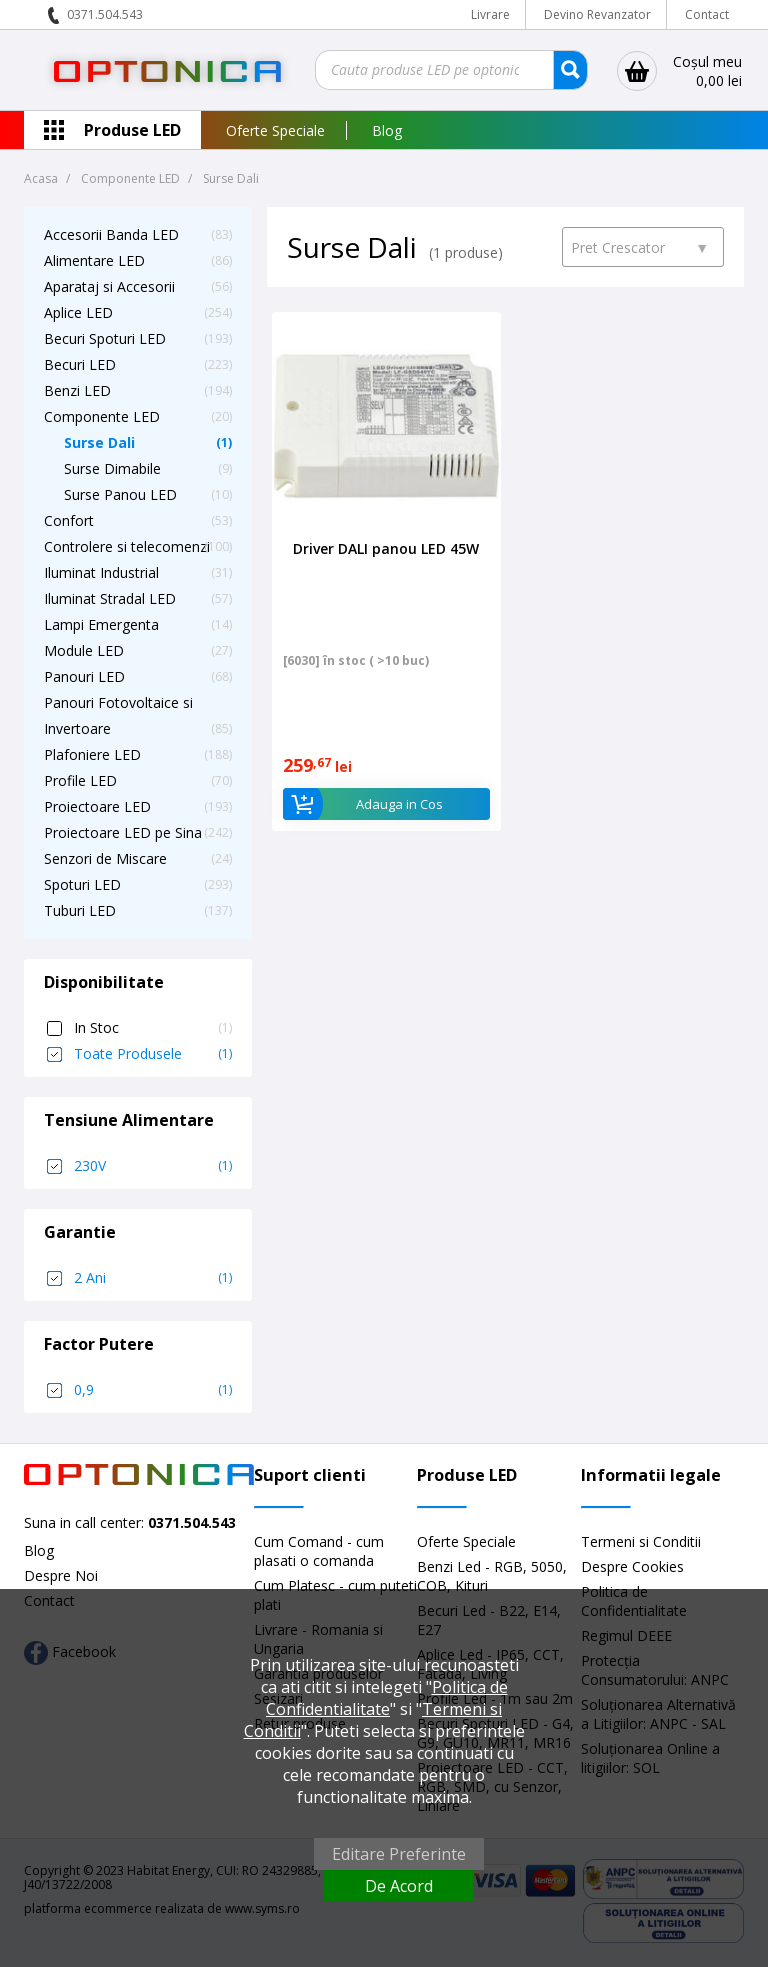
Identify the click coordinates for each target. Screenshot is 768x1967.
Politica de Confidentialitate (387, 1698)
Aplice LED (78, 312)
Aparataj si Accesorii (109, 286)
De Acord (399, 1886)
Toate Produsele (153, 1054)
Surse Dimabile (112, 468)
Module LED (84, 650)
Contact (707, 14)
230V (153, 1166)
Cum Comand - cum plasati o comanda (319, 1551)
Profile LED (80, 780)
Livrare (490, 14)
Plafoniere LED (92, 754)
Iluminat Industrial (101, 572)
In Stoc (153, 1028)
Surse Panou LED (120, 494)
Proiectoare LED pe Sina (123, 832)
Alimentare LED (94, 260)
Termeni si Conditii (641, 1541)
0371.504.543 (105, 14)
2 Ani (153, 1278)
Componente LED (102, 416)
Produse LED (132, 130)
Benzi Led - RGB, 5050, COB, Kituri (492, 1576)
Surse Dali (99, 442)
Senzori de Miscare (105, 858)
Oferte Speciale (275, 130)
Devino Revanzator (597, 14)
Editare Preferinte (399, 1854)
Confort (69, 520)
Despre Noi (61, 1575)
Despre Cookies (632, 1566)
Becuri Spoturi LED (105, 338)
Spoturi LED (82, 884)
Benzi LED (77, 390)
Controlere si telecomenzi (127, 546)
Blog (387, 130)
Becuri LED (80, 364)
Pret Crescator (640, 247)
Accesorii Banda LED (111, 234)
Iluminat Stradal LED (110, 598)
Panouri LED (84, 676)
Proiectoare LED (97, 806)
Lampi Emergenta (101, 624)
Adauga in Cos (362, 804)
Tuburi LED (80, 910)
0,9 (153, 1390)
